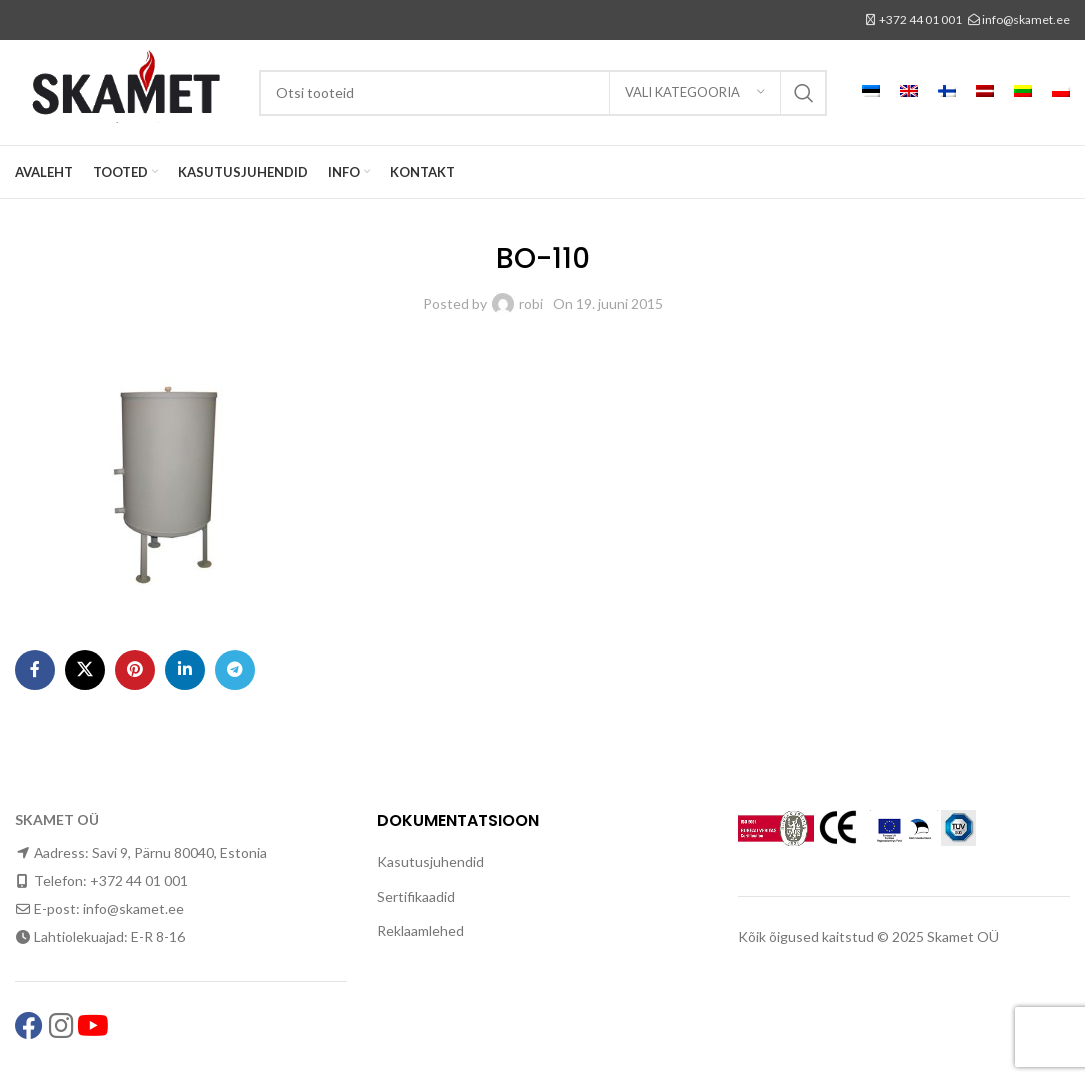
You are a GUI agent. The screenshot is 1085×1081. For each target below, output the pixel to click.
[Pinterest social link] (135, 670)
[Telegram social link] (235, 670)
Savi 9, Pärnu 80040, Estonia (179, 852)
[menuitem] (871, 93)
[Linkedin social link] (185, 670)
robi (531, 303)
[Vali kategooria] (695, 93)
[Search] (543, 93)
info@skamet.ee (1026, 19)
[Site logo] (127, 90)
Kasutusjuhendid (430, 861)
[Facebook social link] (35, 670)
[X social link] (85, 670)
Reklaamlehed (420, 930)
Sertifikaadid (416, 896)
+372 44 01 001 (920, 19)
